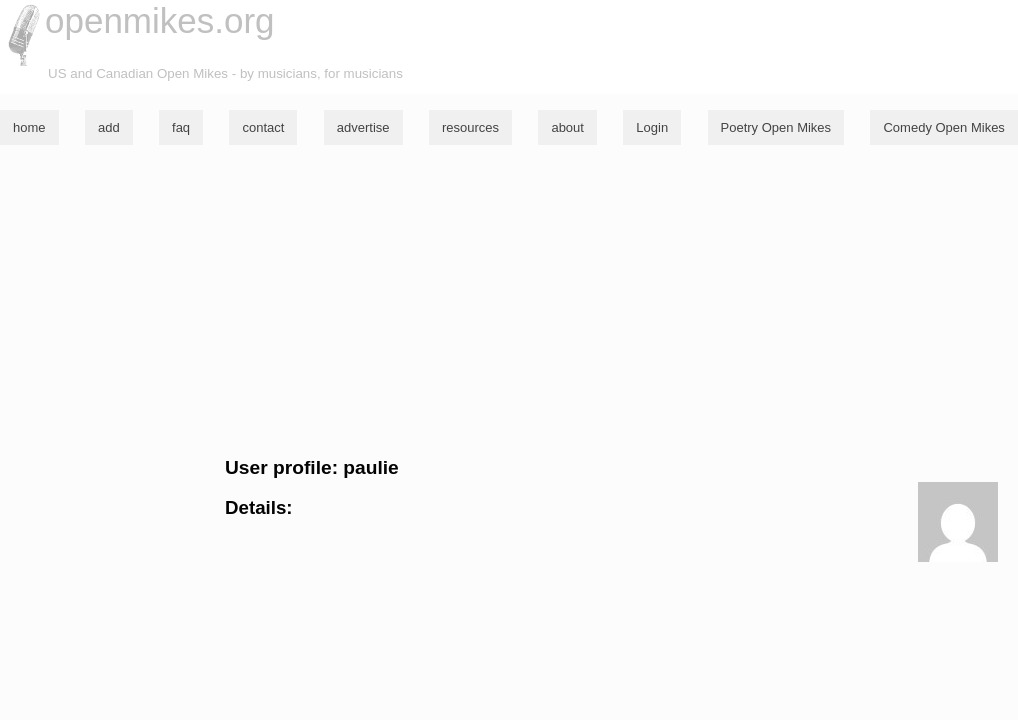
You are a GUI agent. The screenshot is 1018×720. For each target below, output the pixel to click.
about (567, 127)
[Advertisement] (509, 301)
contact (263, 127)
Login (652, 127)
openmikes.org (160, 20)
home (29, 127)
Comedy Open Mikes (943, 127)
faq (181, 127)
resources (470, 127)
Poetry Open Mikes (776, 127)
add (109, 127)
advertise (363, 127)
